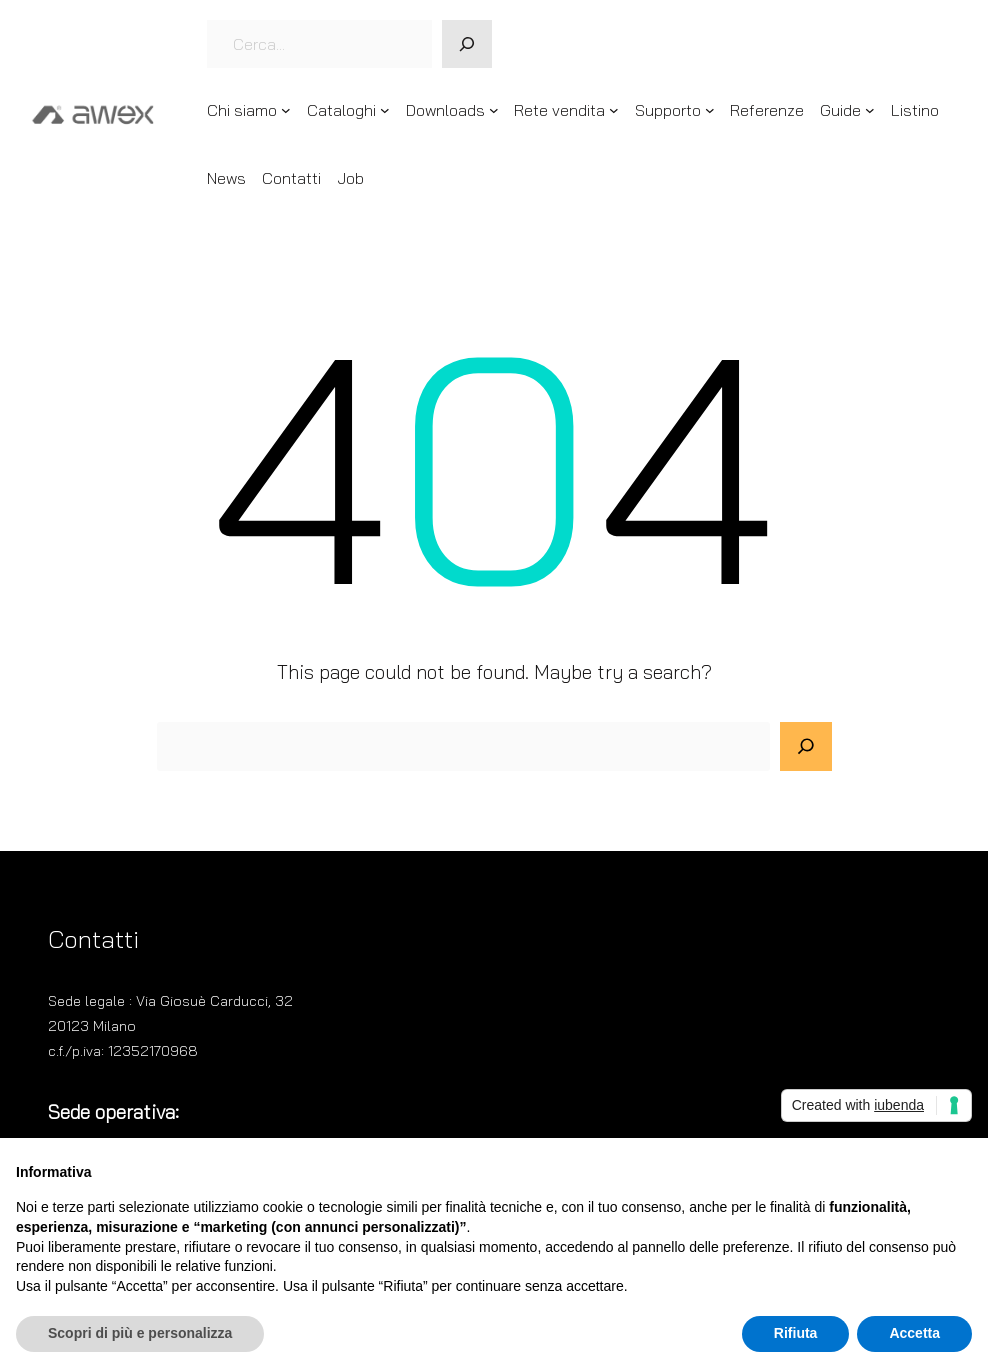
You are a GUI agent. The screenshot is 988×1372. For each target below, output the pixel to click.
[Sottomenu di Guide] (870, 110)
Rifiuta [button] (796, 1333)
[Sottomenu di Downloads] (494, 110)
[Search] (806, 747)
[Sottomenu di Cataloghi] (385, 110)
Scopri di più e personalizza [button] (140, 1333)
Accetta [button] (914, 1333)
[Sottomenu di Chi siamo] (286, 110)
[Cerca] (467, 44)
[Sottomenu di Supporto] (710, 110)
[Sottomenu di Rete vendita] (614, 110)
